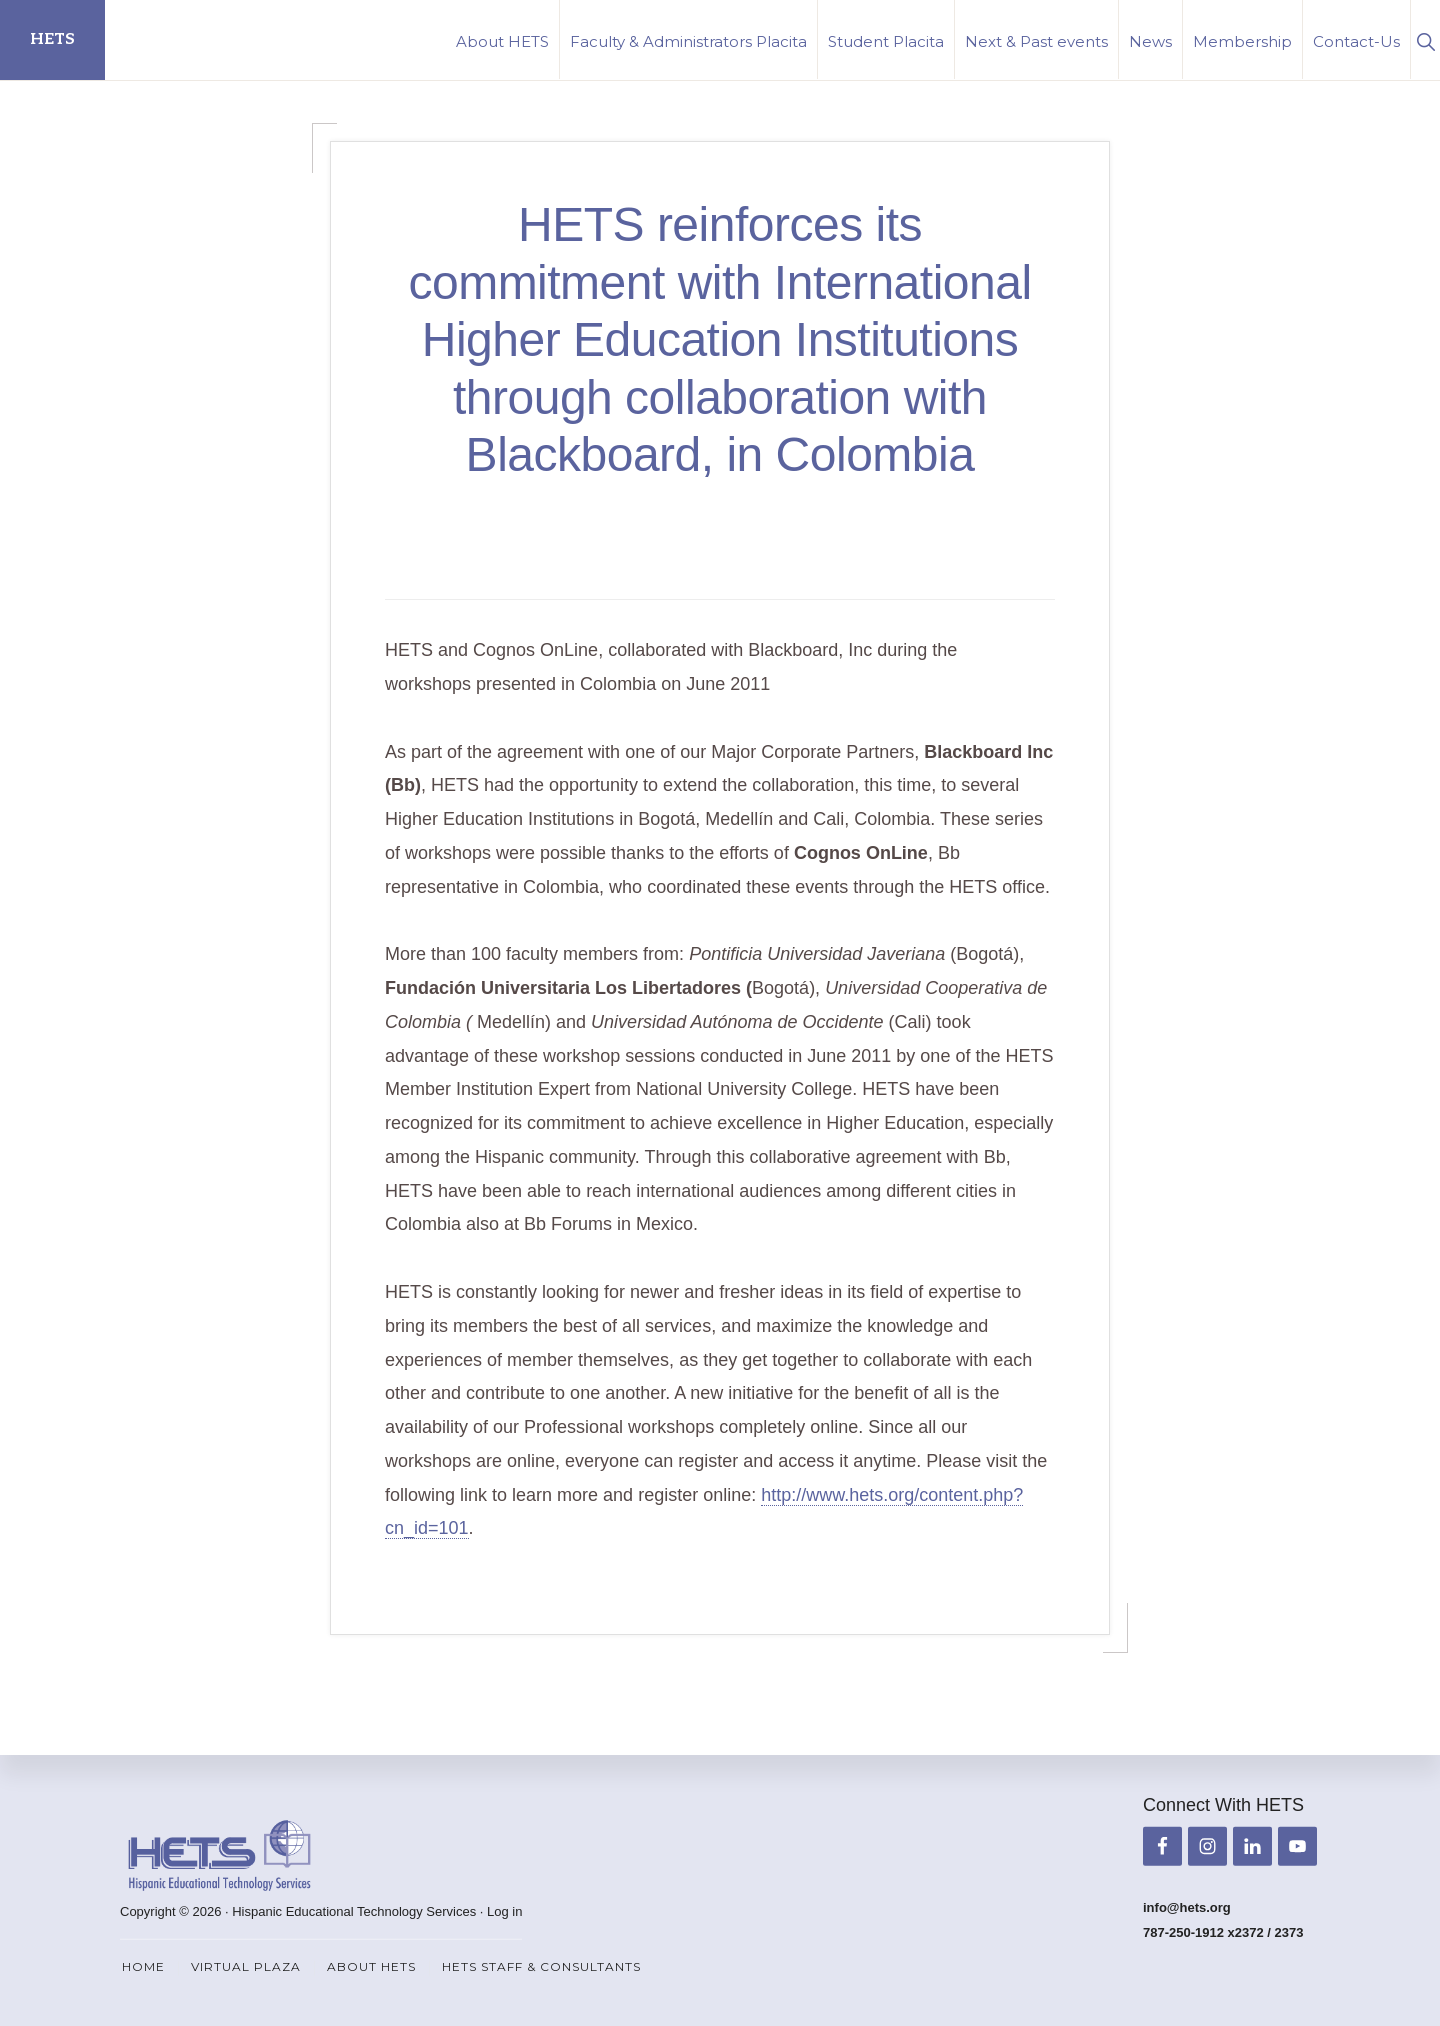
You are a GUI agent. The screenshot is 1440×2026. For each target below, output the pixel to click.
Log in (504, 1911)
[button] (1425, 39)
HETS (52, 39)
